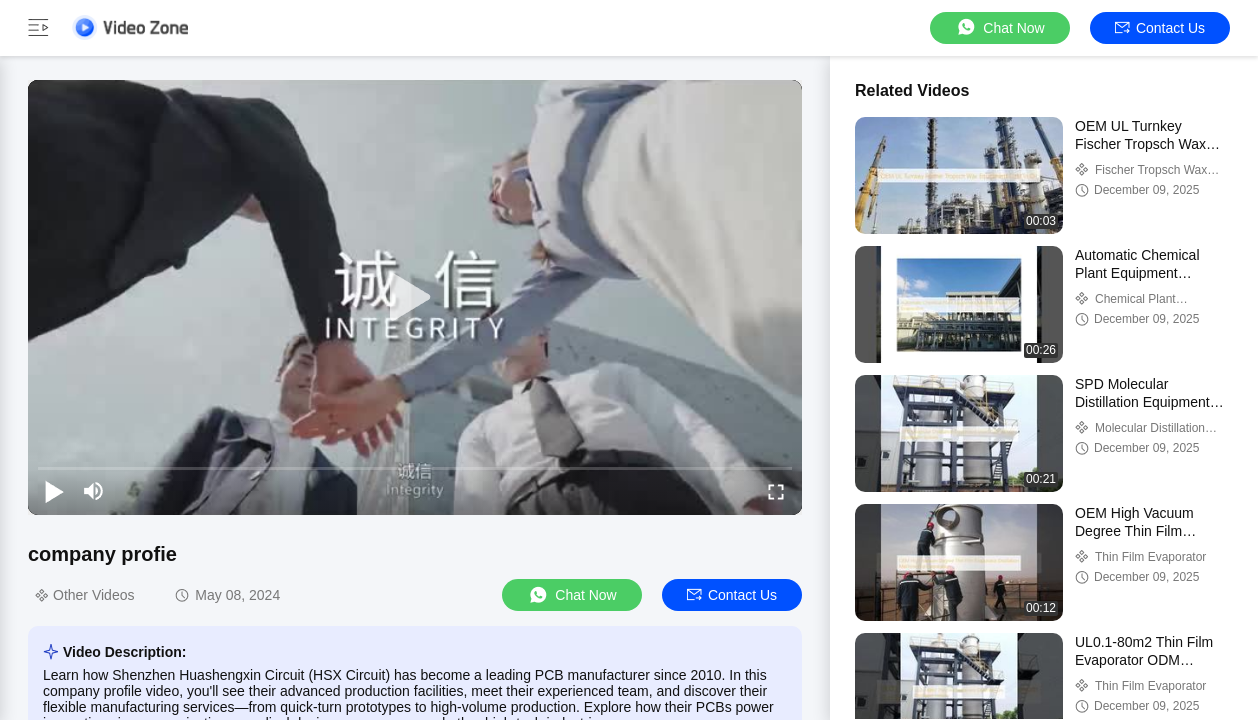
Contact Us (1160, 28)
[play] (415, 298)
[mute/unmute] (94, 491)
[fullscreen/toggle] (776, 491)
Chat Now (999, 27)
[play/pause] (54, 491)
